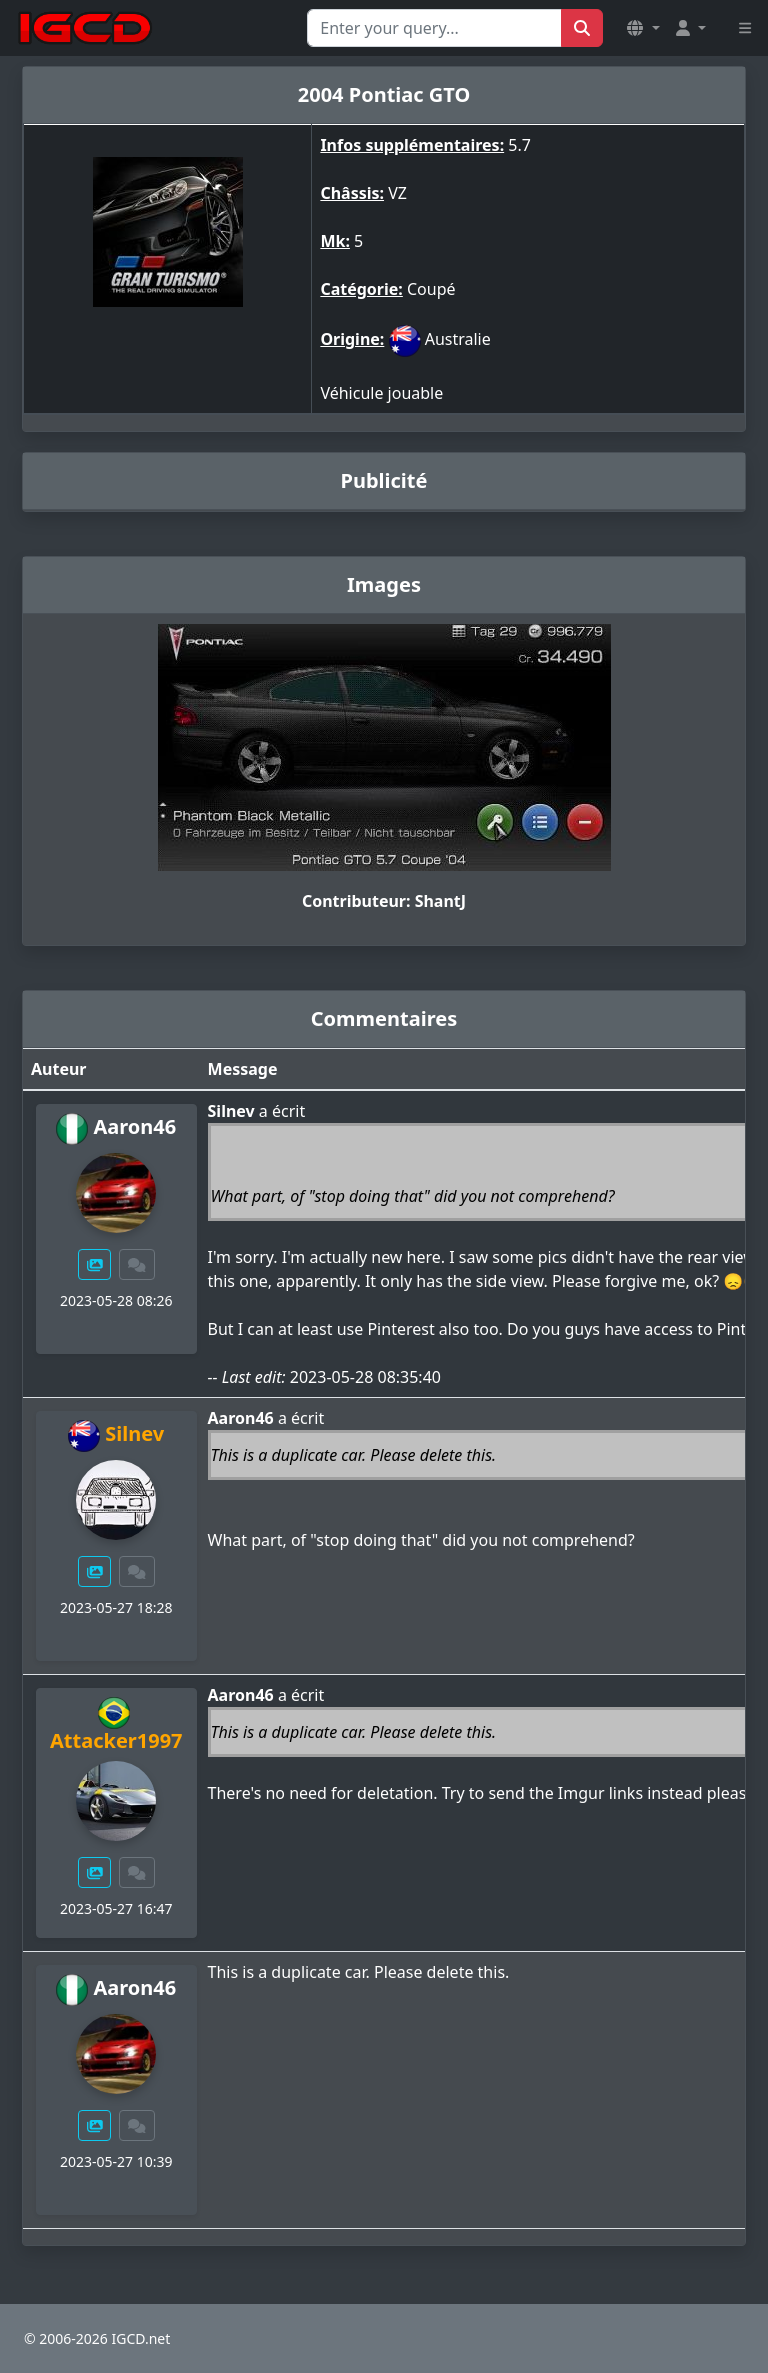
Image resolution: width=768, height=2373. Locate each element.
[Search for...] (434, 28)
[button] (643, 28)
